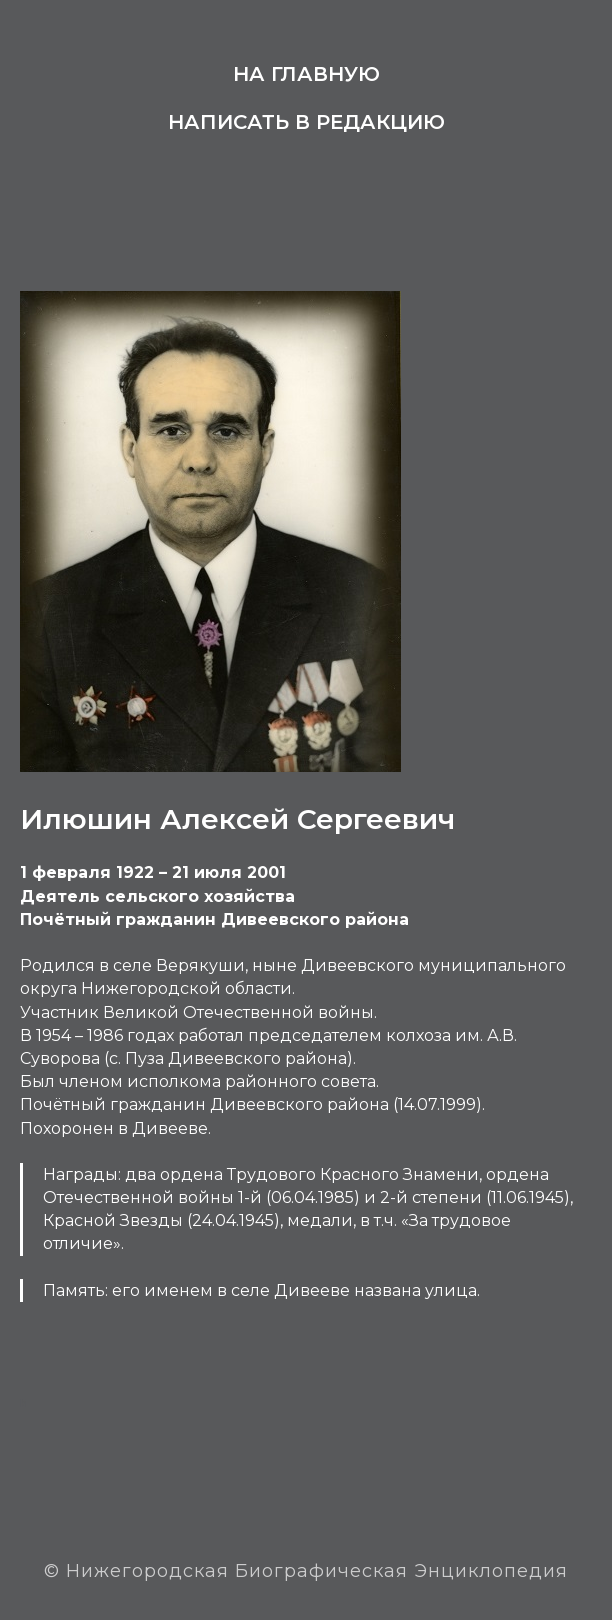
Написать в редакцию (306, 122)
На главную (306, 74)
